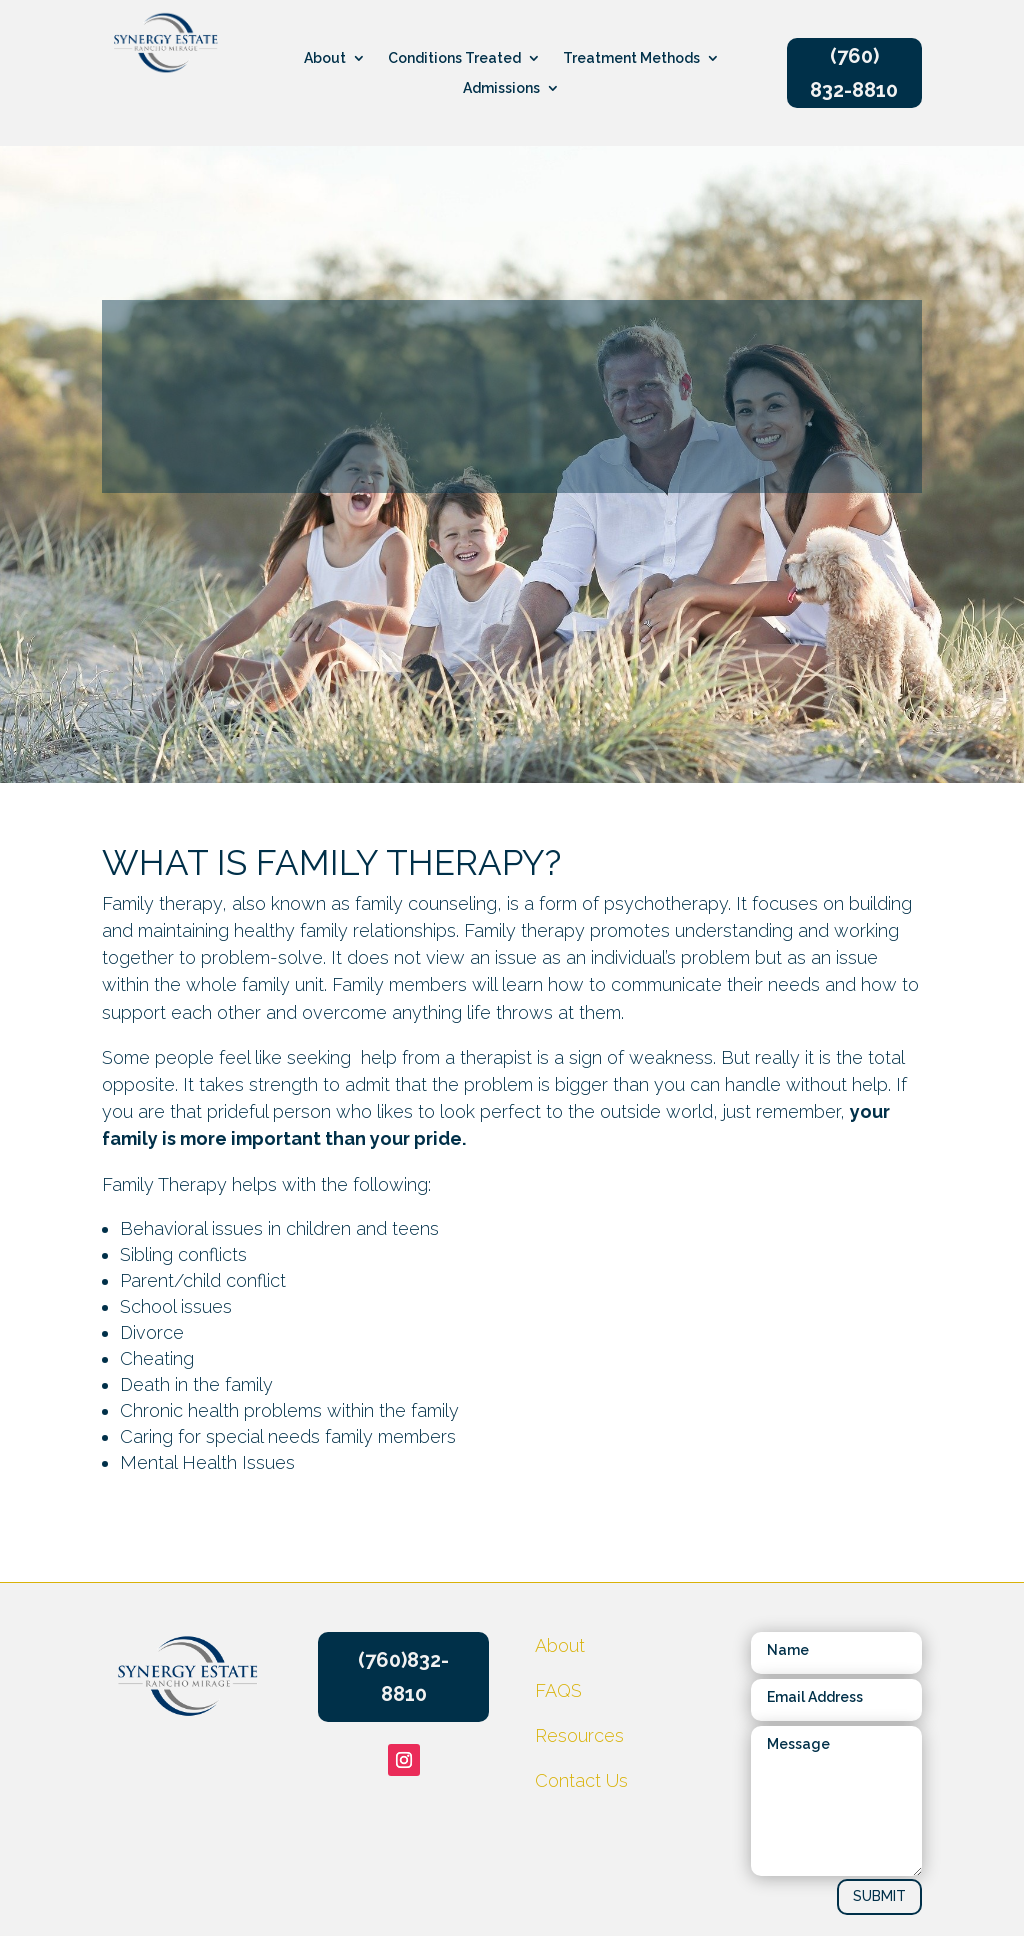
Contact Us (581, 1780)
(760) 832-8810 (854, 73)
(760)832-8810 (403, 1677)
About (325, 58)
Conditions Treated (454, 58)
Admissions (501, 88)
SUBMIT (879, 1896)
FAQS (558, 1690)
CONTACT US (822, 678)
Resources (433, 658)
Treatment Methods (631, 58)
